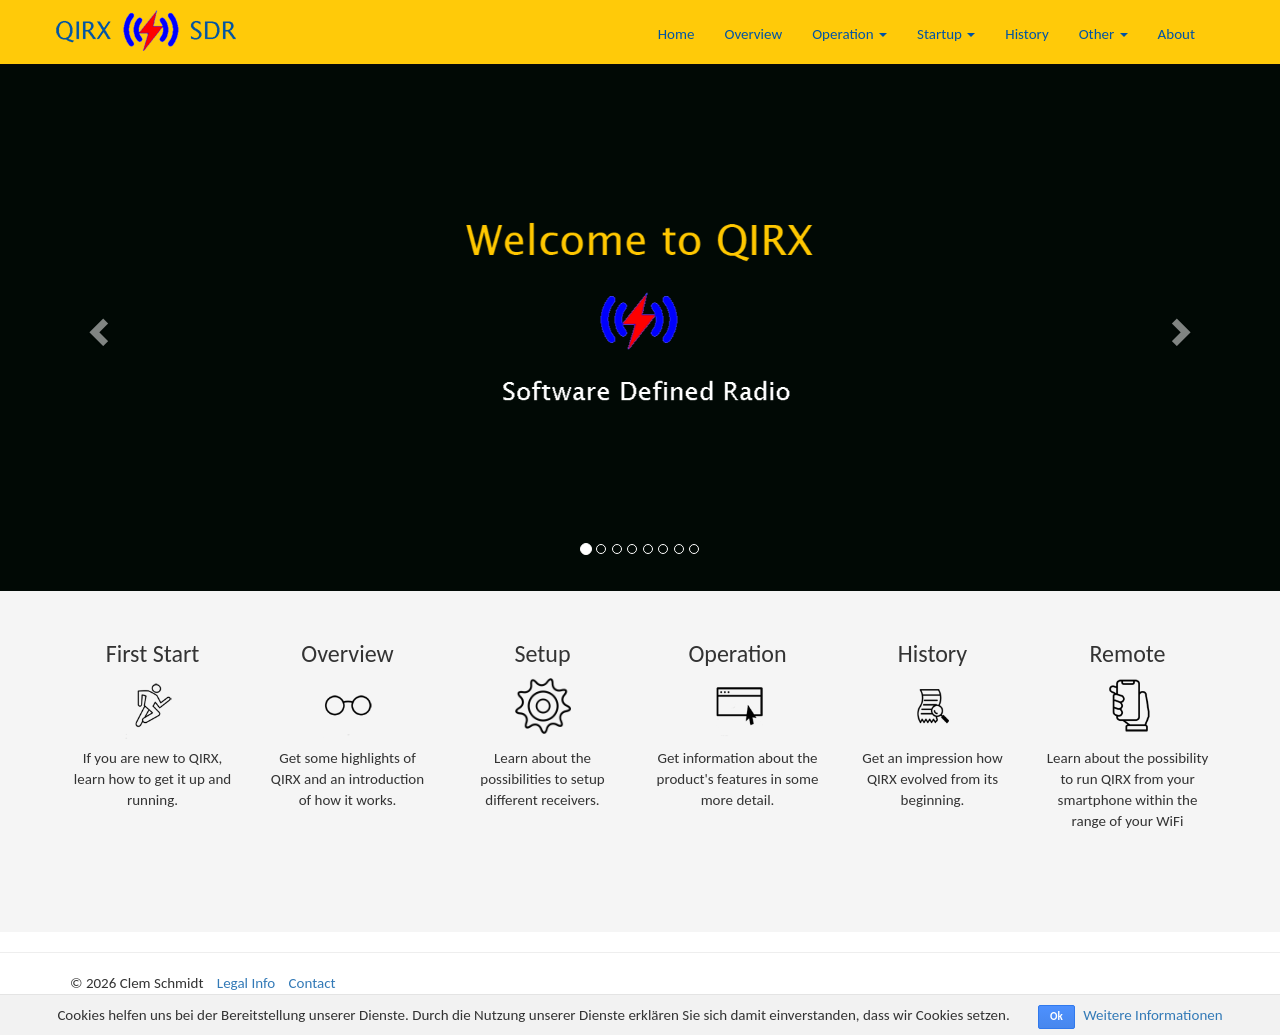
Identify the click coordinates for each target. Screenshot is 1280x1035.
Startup (946, 34)
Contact (312, 983)
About (1176, 34)
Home (676, 34)
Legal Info (246, 983)
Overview (753, 34)
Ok (1056, 1016)
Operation (849, 34)
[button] (96, 325)
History (1026, 34)
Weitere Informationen (1152, 1015)
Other (1103, 34)
